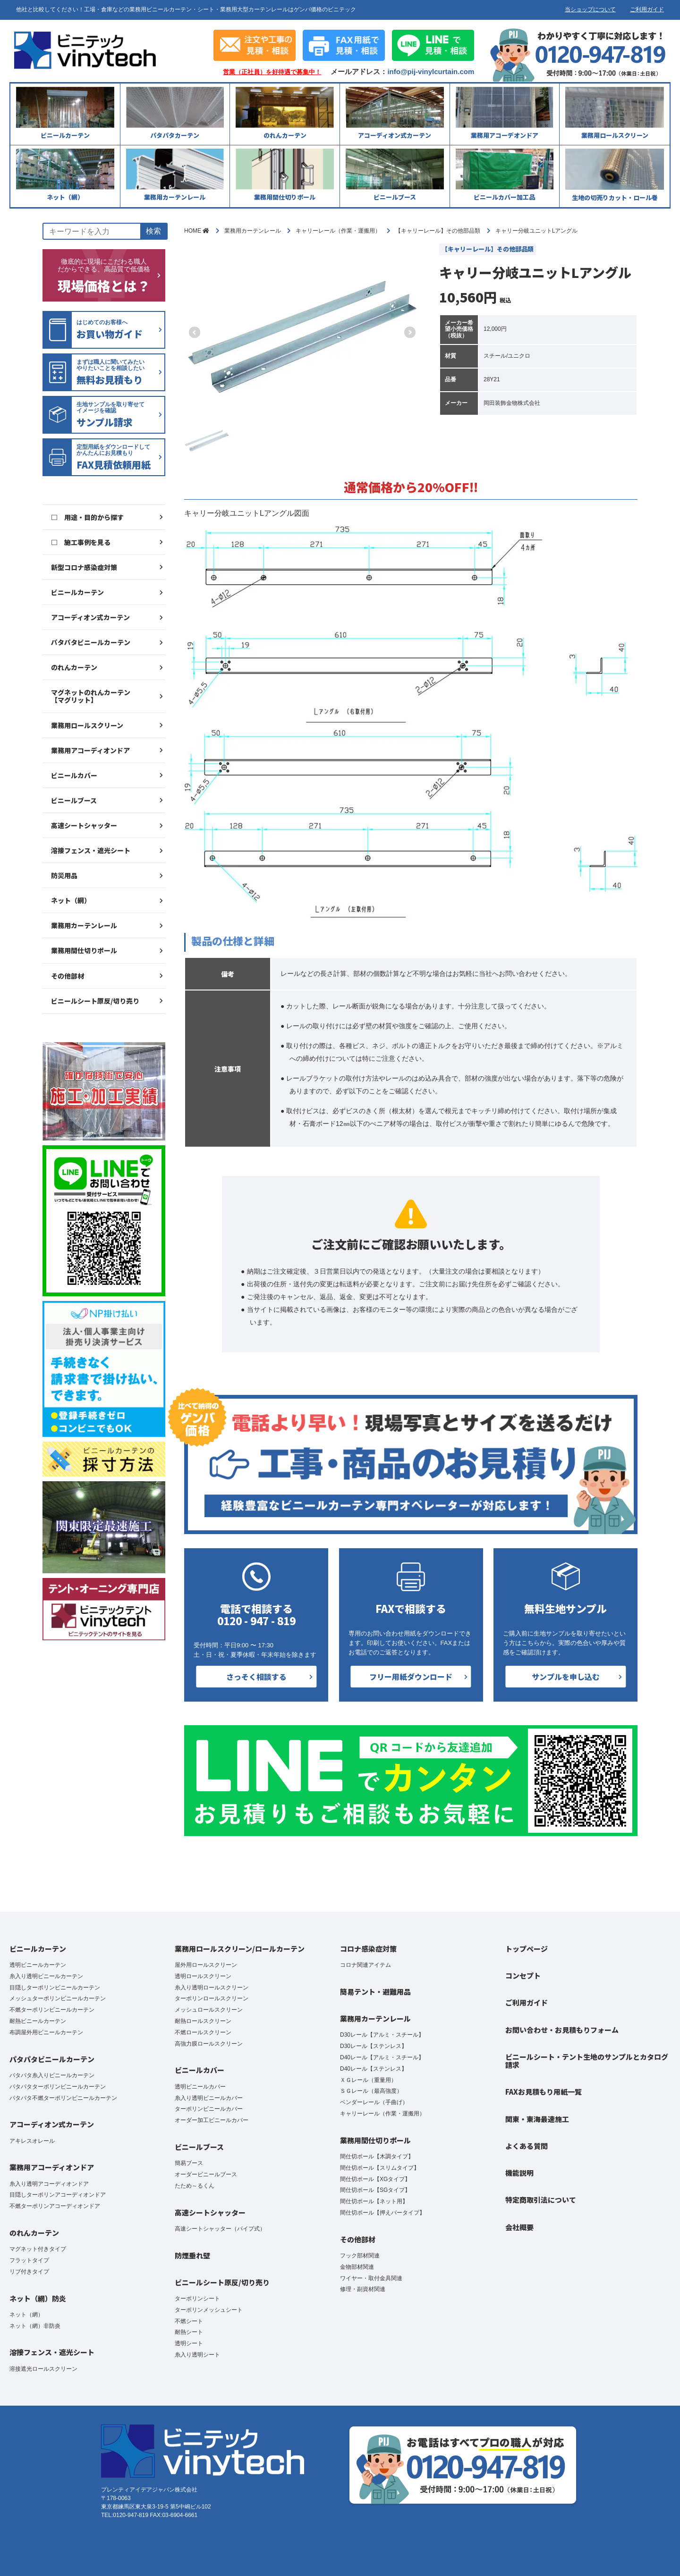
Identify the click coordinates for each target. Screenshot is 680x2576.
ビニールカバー (74, 775)
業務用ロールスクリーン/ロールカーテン (240, 1949)
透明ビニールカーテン (37, 1965)
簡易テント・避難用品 (375, 1992)
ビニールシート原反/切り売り (95, 1001)
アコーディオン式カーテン (90, 617)
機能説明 (519, 2173)
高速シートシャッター (84, 825)
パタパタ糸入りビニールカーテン (51, 2075)
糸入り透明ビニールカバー (209, 2098)
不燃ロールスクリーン (203, 2032)
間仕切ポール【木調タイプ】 (377, 2156)
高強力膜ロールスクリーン (209, 2043)
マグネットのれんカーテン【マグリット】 (90, 696)
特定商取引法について (540, 2200)
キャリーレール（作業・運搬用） (382, 2113)
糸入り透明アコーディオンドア (49, 2184)
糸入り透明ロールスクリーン (211, 1987)
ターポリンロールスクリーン (211, 1998)
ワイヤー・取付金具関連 (371, 2278)
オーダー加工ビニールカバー (211, 2120)
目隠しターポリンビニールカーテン (54, 1987)
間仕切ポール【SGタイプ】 (375, 2190)
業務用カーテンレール (84, 925)
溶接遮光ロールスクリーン (43, 2369)
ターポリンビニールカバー (209, 2109)
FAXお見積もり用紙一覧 (543, 2092)
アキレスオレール (32, 2141)
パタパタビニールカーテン (90, 642)
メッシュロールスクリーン (209, 2009)
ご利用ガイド (647, 9)
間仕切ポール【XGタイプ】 (375, 2179)
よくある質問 (526, 2146)
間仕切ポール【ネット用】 (374, 2201)
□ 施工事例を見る (80, 542)
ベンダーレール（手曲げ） (374, 2102)
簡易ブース (189, 2163)
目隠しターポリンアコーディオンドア (57, 2194)
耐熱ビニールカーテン (37, 2021)
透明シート (189, 2343)
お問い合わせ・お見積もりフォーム (562, 2030)
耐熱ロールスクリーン (203, 2021)
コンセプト (523, 1975)
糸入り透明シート (197, 2354)
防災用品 (64, 875)
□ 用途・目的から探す (87, 517)
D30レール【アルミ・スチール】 (382, 2034)
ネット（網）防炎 (37, 2298)
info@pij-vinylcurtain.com (430, 71)
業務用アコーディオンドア (90, 750)
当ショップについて (590, 9)
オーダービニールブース (206, 2174)
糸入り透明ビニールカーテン (46, 1976)
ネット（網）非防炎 (34, 2326)
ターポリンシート (197, 2298)
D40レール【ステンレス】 (373, 2068)
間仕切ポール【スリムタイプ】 (379, 2168)
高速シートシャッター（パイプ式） (220, 2228)
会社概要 (519, 2227)
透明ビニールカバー (200, 2086)
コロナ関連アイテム (365, 1965)
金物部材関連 (357, 2267)
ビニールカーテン (77, 592)
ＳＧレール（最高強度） (371, 2091)
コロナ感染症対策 (368, 1949)
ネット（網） (71, 900)
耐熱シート (189, 2332)
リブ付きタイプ (29, 2271)
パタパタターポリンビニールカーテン (57, 2086)
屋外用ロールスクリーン (206, 1965)
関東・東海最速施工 (537, 2119)
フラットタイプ (29, 2260)
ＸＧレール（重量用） (368, 2080)
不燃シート (189, 2321)
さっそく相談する (256, 1676)
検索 (153, 231)
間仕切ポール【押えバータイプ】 (382, 2212)
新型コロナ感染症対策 (84, 567)
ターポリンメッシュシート (209, 2310)
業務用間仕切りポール (84, 950)
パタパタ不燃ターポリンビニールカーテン (63, 2098)
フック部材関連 (360, 2255)
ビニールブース (74, 800)
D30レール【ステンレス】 (373, 2046)
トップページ (526, 1949)
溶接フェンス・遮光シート (90, 850)
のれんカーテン (74, 667)
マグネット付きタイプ (37, 2249)
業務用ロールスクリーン (87, 725)
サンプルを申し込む (566, 1676)
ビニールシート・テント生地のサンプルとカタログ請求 (586, 2061)
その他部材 (67, 976)
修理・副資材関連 (362, 2289)
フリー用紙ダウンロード (410, 1676)
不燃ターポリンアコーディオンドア (54, 2206)
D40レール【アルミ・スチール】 (382, 2057)
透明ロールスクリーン (203, 1976)
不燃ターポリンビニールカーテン (51, 2009)
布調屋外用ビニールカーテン (46, 2032)
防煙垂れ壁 (192, 2255)
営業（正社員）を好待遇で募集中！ (272, 72)
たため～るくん (194, 2185)
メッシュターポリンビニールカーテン (57, 1998)
